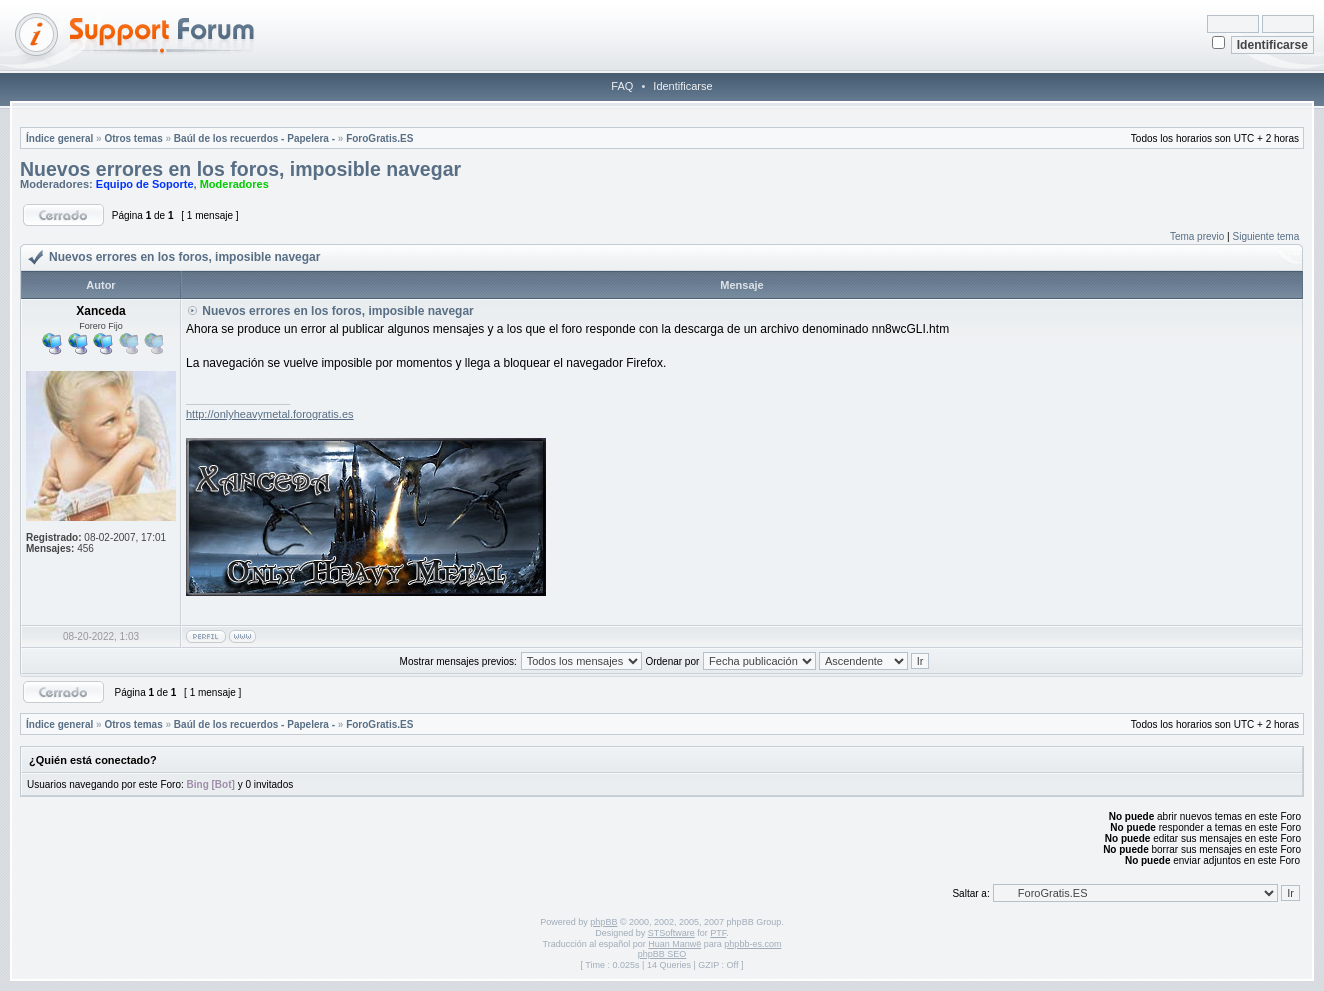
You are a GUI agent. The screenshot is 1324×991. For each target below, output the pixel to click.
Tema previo (1197, 236)
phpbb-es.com (752, 944)
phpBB (603, 922)
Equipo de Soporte (145, 184)
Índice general (59, 138)
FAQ (622, 86)
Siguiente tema (1266, 236)
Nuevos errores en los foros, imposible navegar (240, 169)
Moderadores (234, 184)
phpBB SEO (662, 954)
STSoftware (671, 933)
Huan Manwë (674, 944)
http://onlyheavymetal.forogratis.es (270, 414)
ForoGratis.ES (379, 138)
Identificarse (682, 86)
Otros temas (133, 138)
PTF (718, 933)
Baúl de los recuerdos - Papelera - (254, 138)
